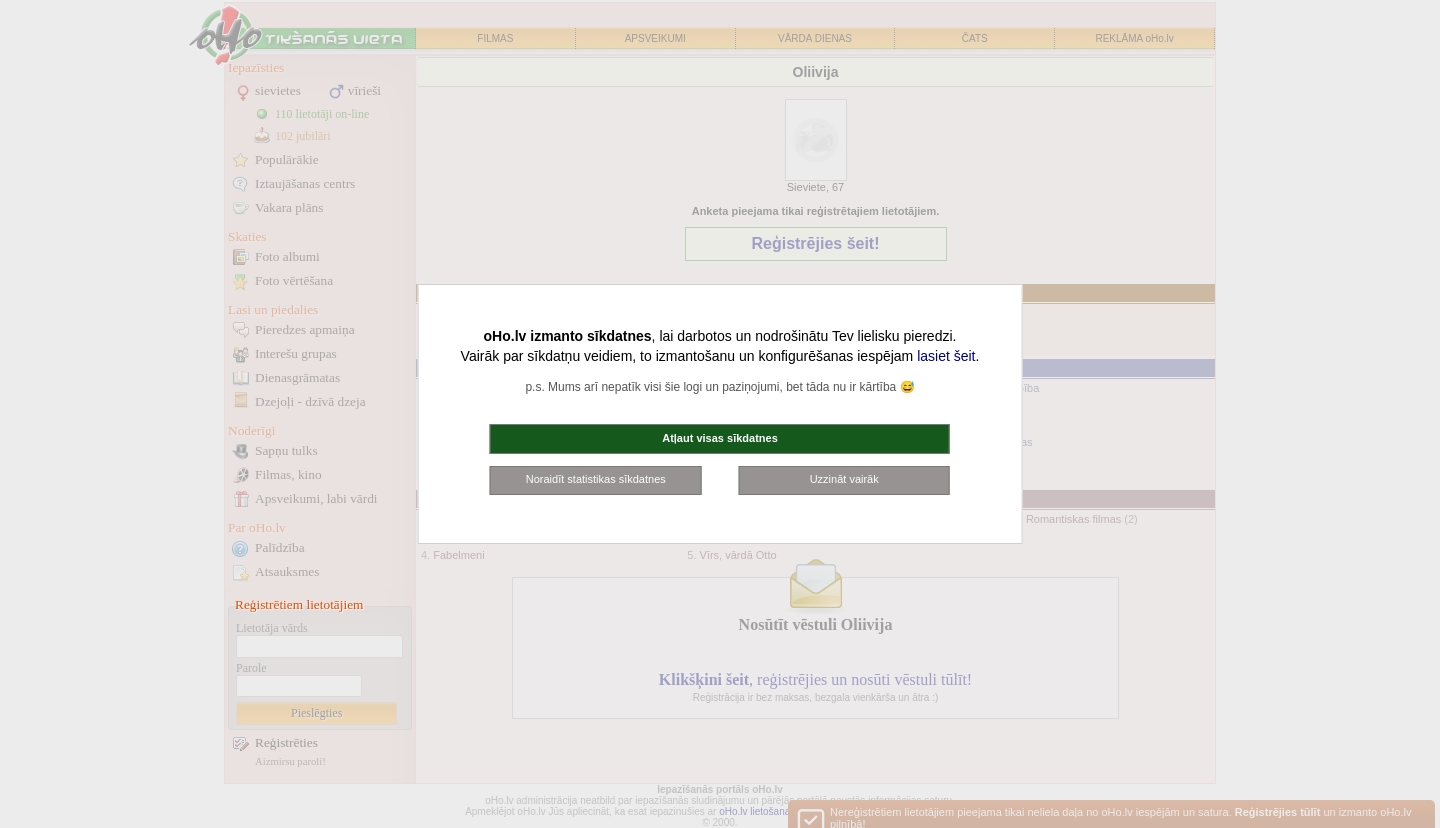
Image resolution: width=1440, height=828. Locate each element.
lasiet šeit (946, 356)
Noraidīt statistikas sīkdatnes (596, 479)
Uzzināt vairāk (844, 479)
